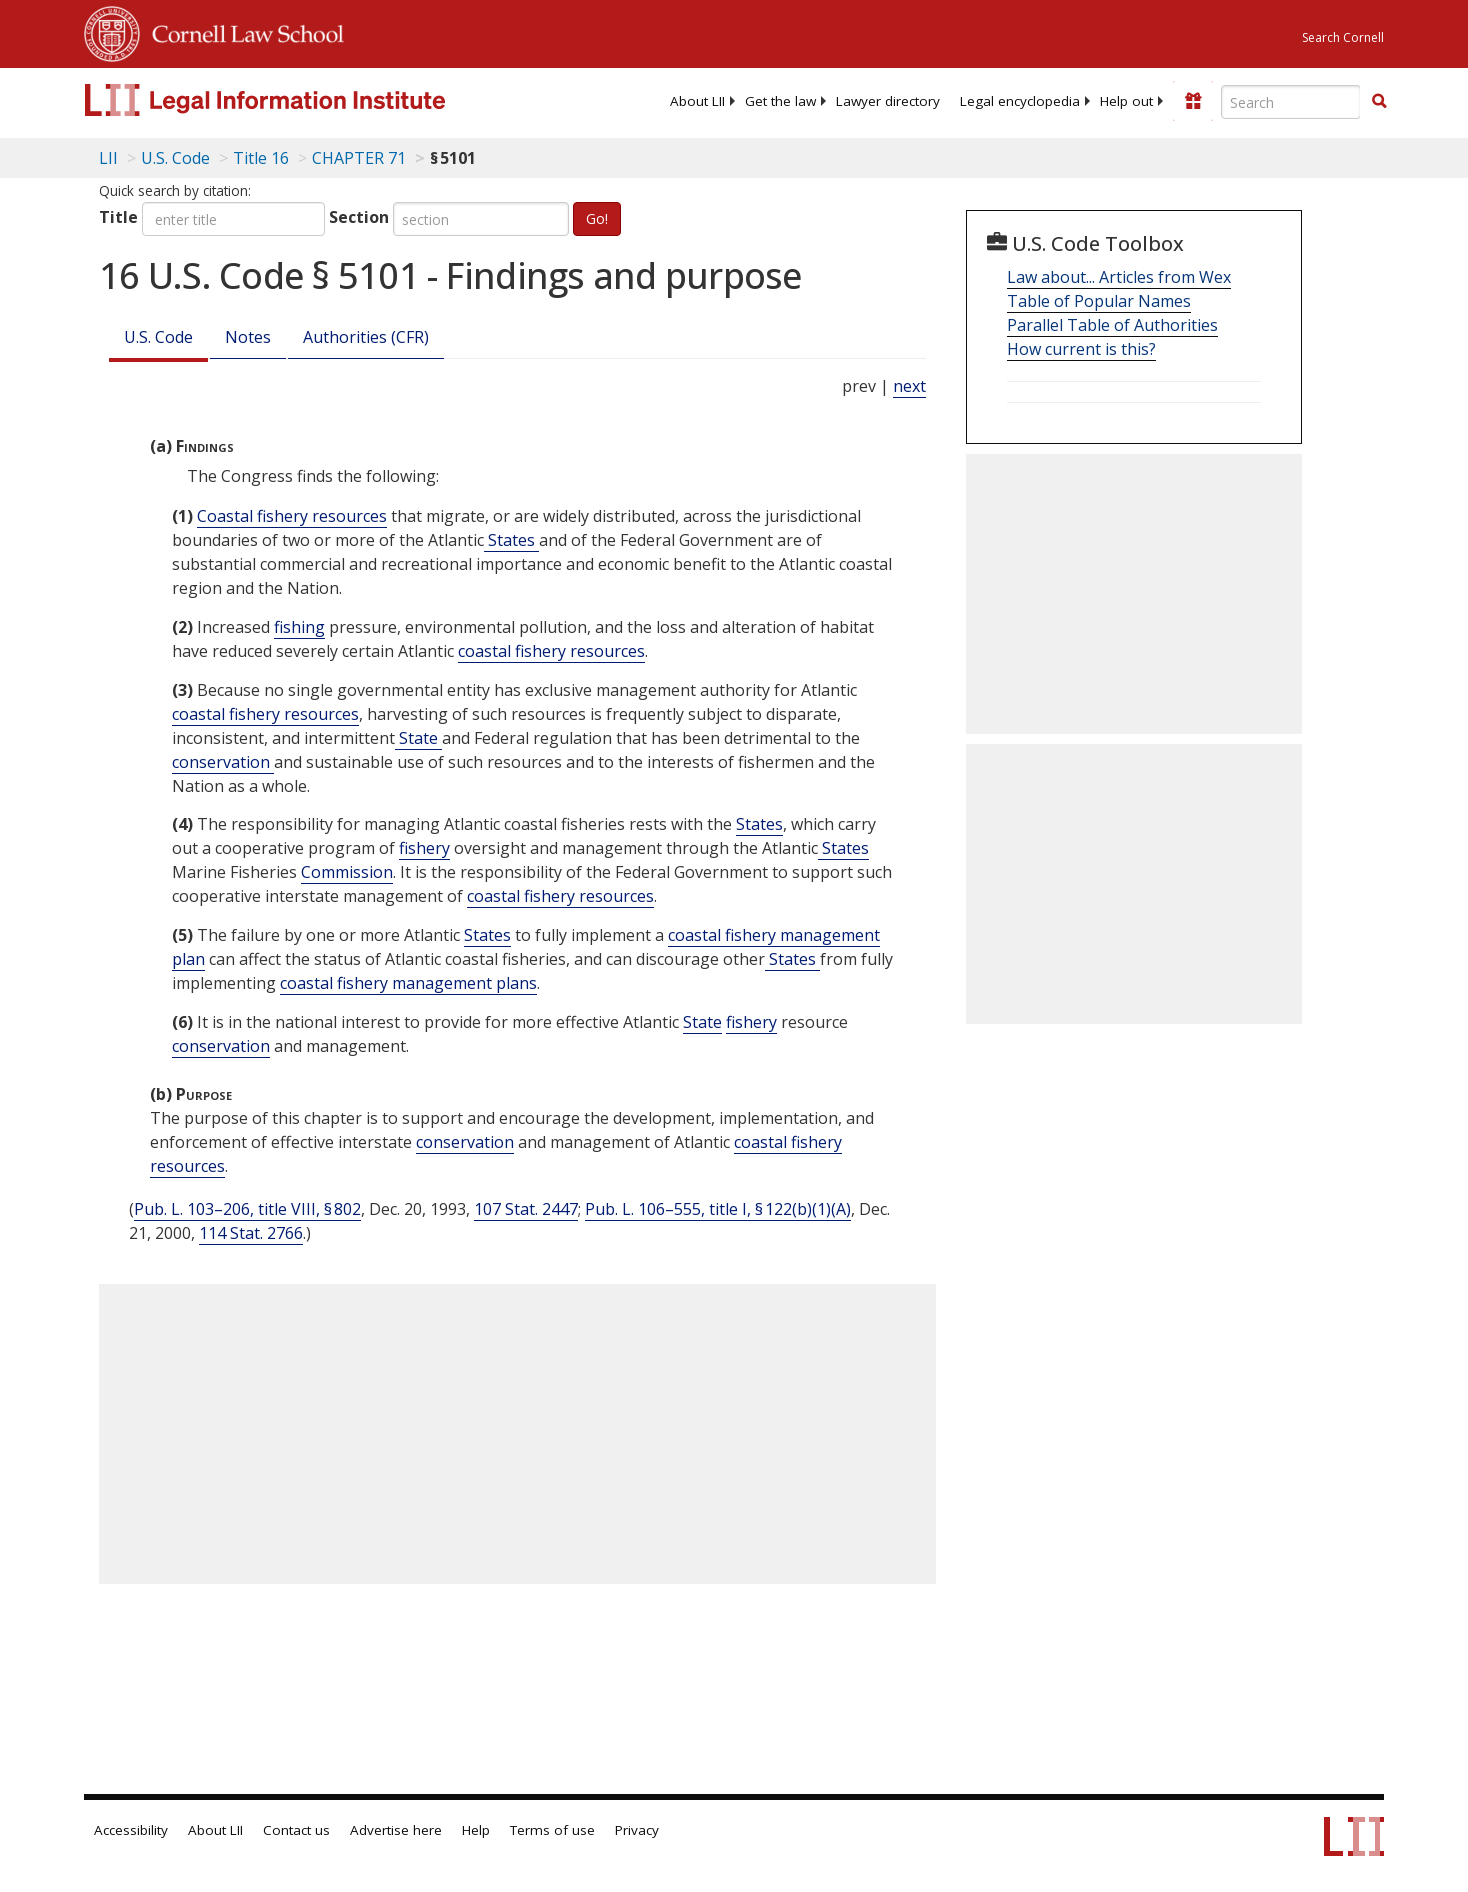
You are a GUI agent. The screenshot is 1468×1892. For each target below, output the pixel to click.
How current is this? (1081, 349)
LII (108, 158)
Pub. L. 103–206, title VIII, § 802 (247, 1209)
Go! (597, 218)
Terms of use (552, 1830)
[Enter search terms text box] (1291, 102)
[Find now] (1379, 102)
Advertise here (396, 1830)
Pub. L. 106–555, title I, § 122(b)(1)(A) (718, 1209)
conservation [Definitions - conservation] (223, 762)
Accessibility (131, 1830)
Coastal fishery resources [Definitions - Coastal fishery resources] (292, 516)
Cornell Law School (242, 31)
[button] (1379, 101)
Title (118, 217)
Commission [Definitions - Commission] (347, 872)
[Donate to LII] (1193, 101)
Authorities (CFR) (366, 337)
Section (359, 217)
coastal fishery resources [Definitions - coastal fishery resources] (551, 651)
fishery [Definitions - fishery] (424, 848)
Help (476, 1830)
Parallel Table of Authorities (1112, 325)
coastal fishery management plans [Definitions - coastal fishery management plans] (408, 983)
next (909, 386)
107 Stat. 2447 (526, 1209)
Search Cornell (1343, 37)
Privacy (637, 1830)
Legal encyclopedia (1020, 101)
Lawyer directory (888, 101)
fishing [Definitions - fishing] (299, 627)
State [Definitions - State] (418, 738)
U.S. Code (158, 337)
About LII (697, 101)
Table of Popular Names (1099, 301)
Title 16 (261, 158)
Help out (1126, 101)
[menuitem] (697, 101)
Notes (248, 337)
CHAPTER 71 (359, 158)
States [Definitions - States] (511, 540)
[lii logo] (309, 100)
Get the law (780, 101)
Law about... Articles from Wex (1119, 277)
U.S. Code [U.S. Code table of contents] (175, 158)
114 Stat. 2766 (251, 1233)
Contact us (296, 1830)
